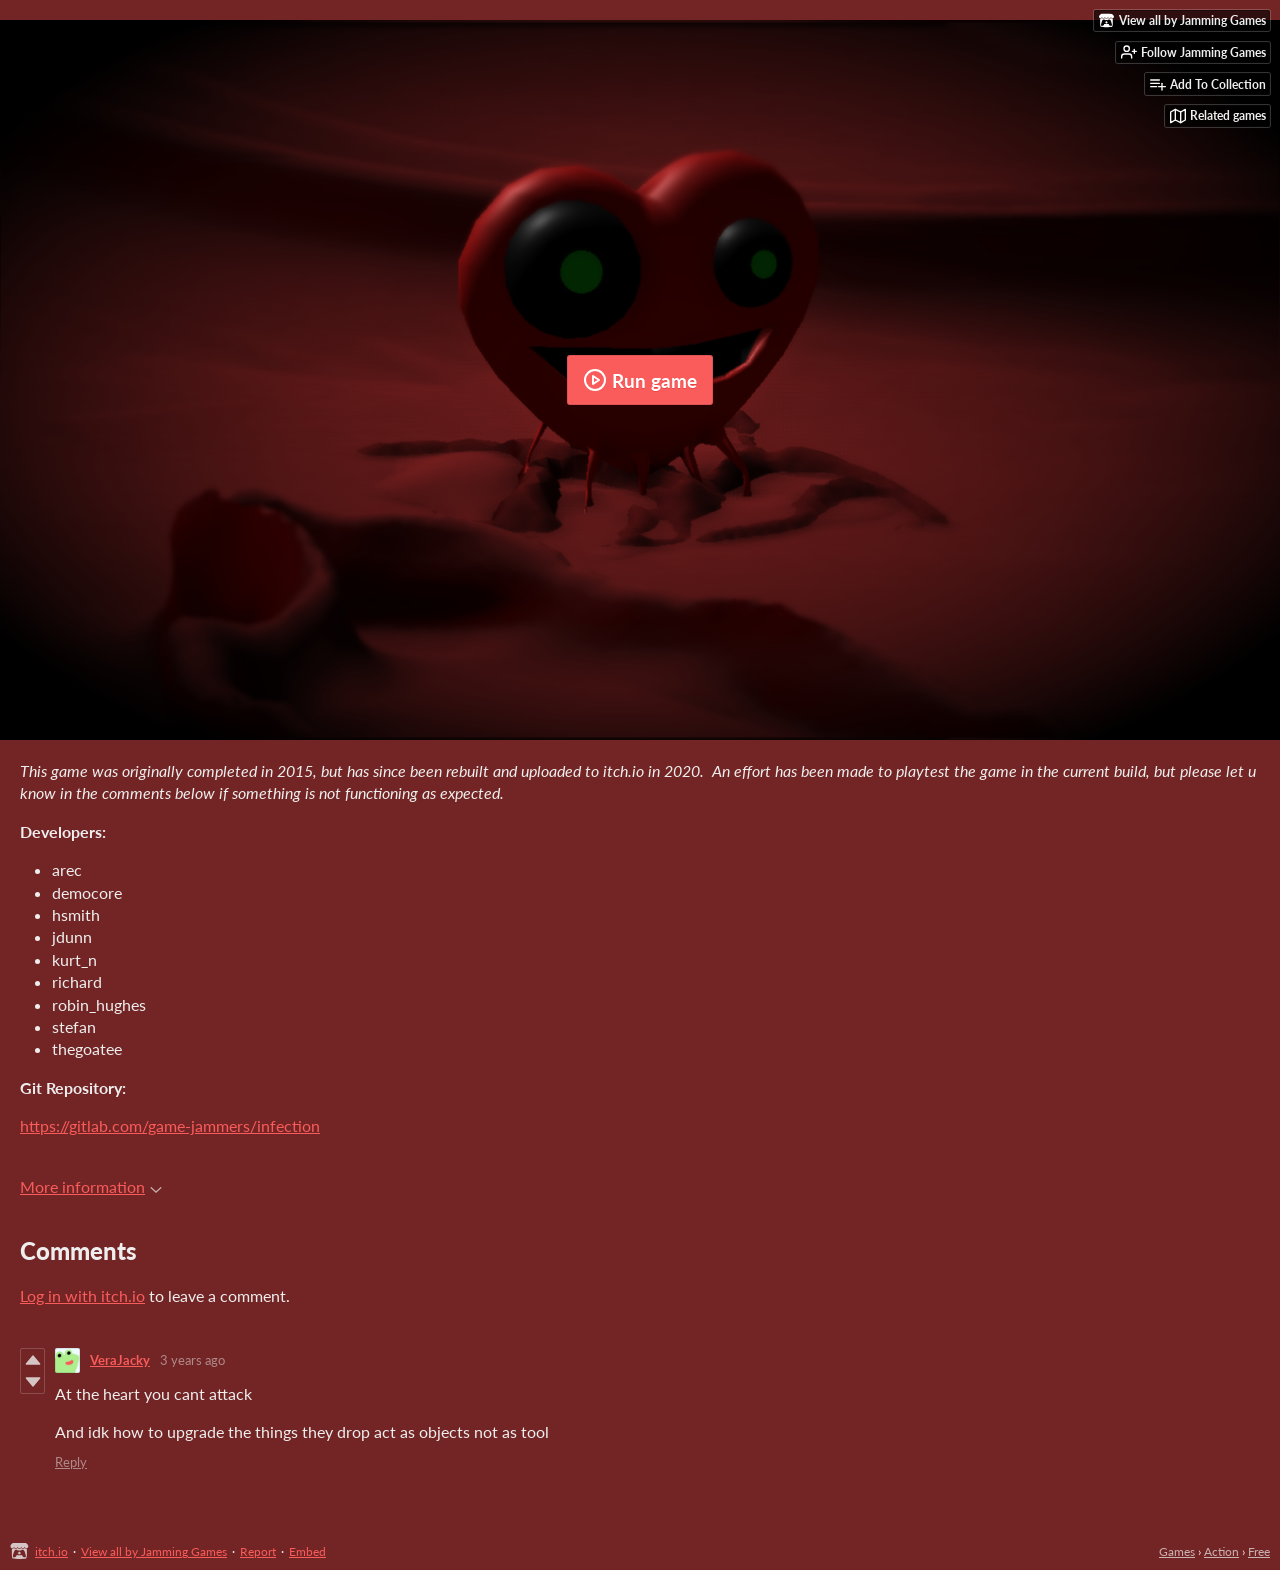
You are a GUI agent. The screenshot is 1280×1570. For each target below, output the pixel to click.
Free (1259, 1551)
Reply (71, 1462)
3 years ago (192, 1360)
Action (1221, 1551)
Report (258, 1551)
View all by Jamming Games (154, 1551)
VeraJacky (120, 1360)
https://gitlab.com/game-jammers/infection (170, 1125)
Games (1177, 1551)
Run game (640, 380)
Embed (307, 1551)
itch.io (51, 1551)
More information (91, 1186)
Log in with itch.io (82, 1295)
